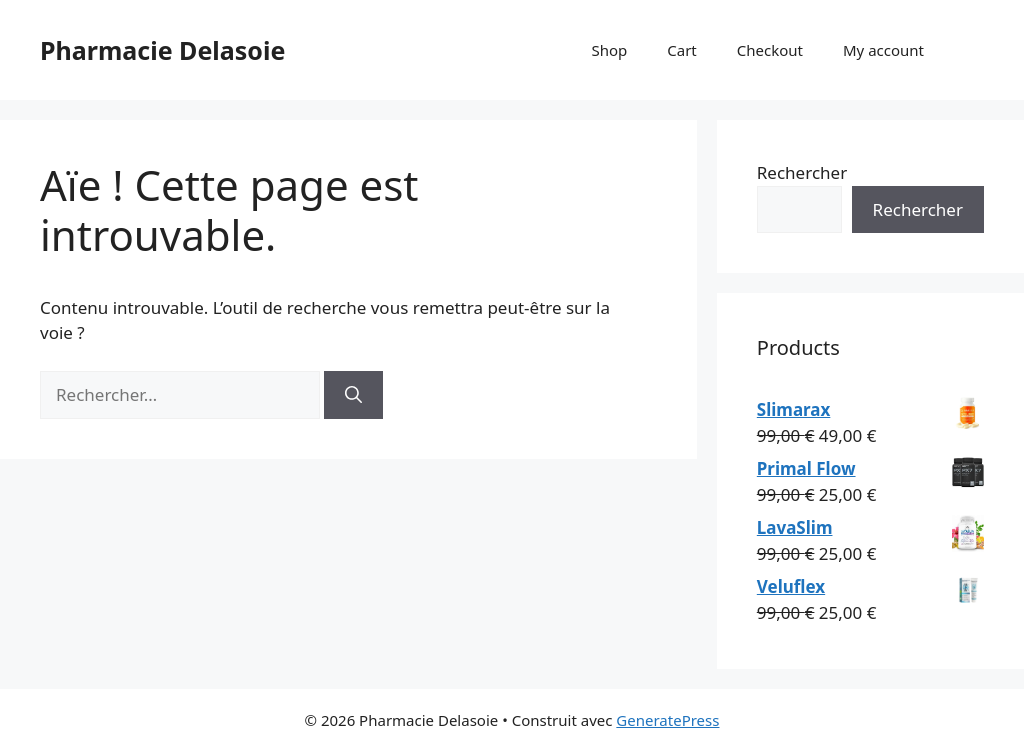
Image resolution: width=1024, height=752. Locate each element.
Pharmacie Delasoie (162, 50)
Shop (609, 50)
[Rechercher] (353, 395)
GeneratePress (667, 720)
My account (883, 50)
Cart (682, 50)
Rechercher (802, 172)
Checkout (770, 50)
